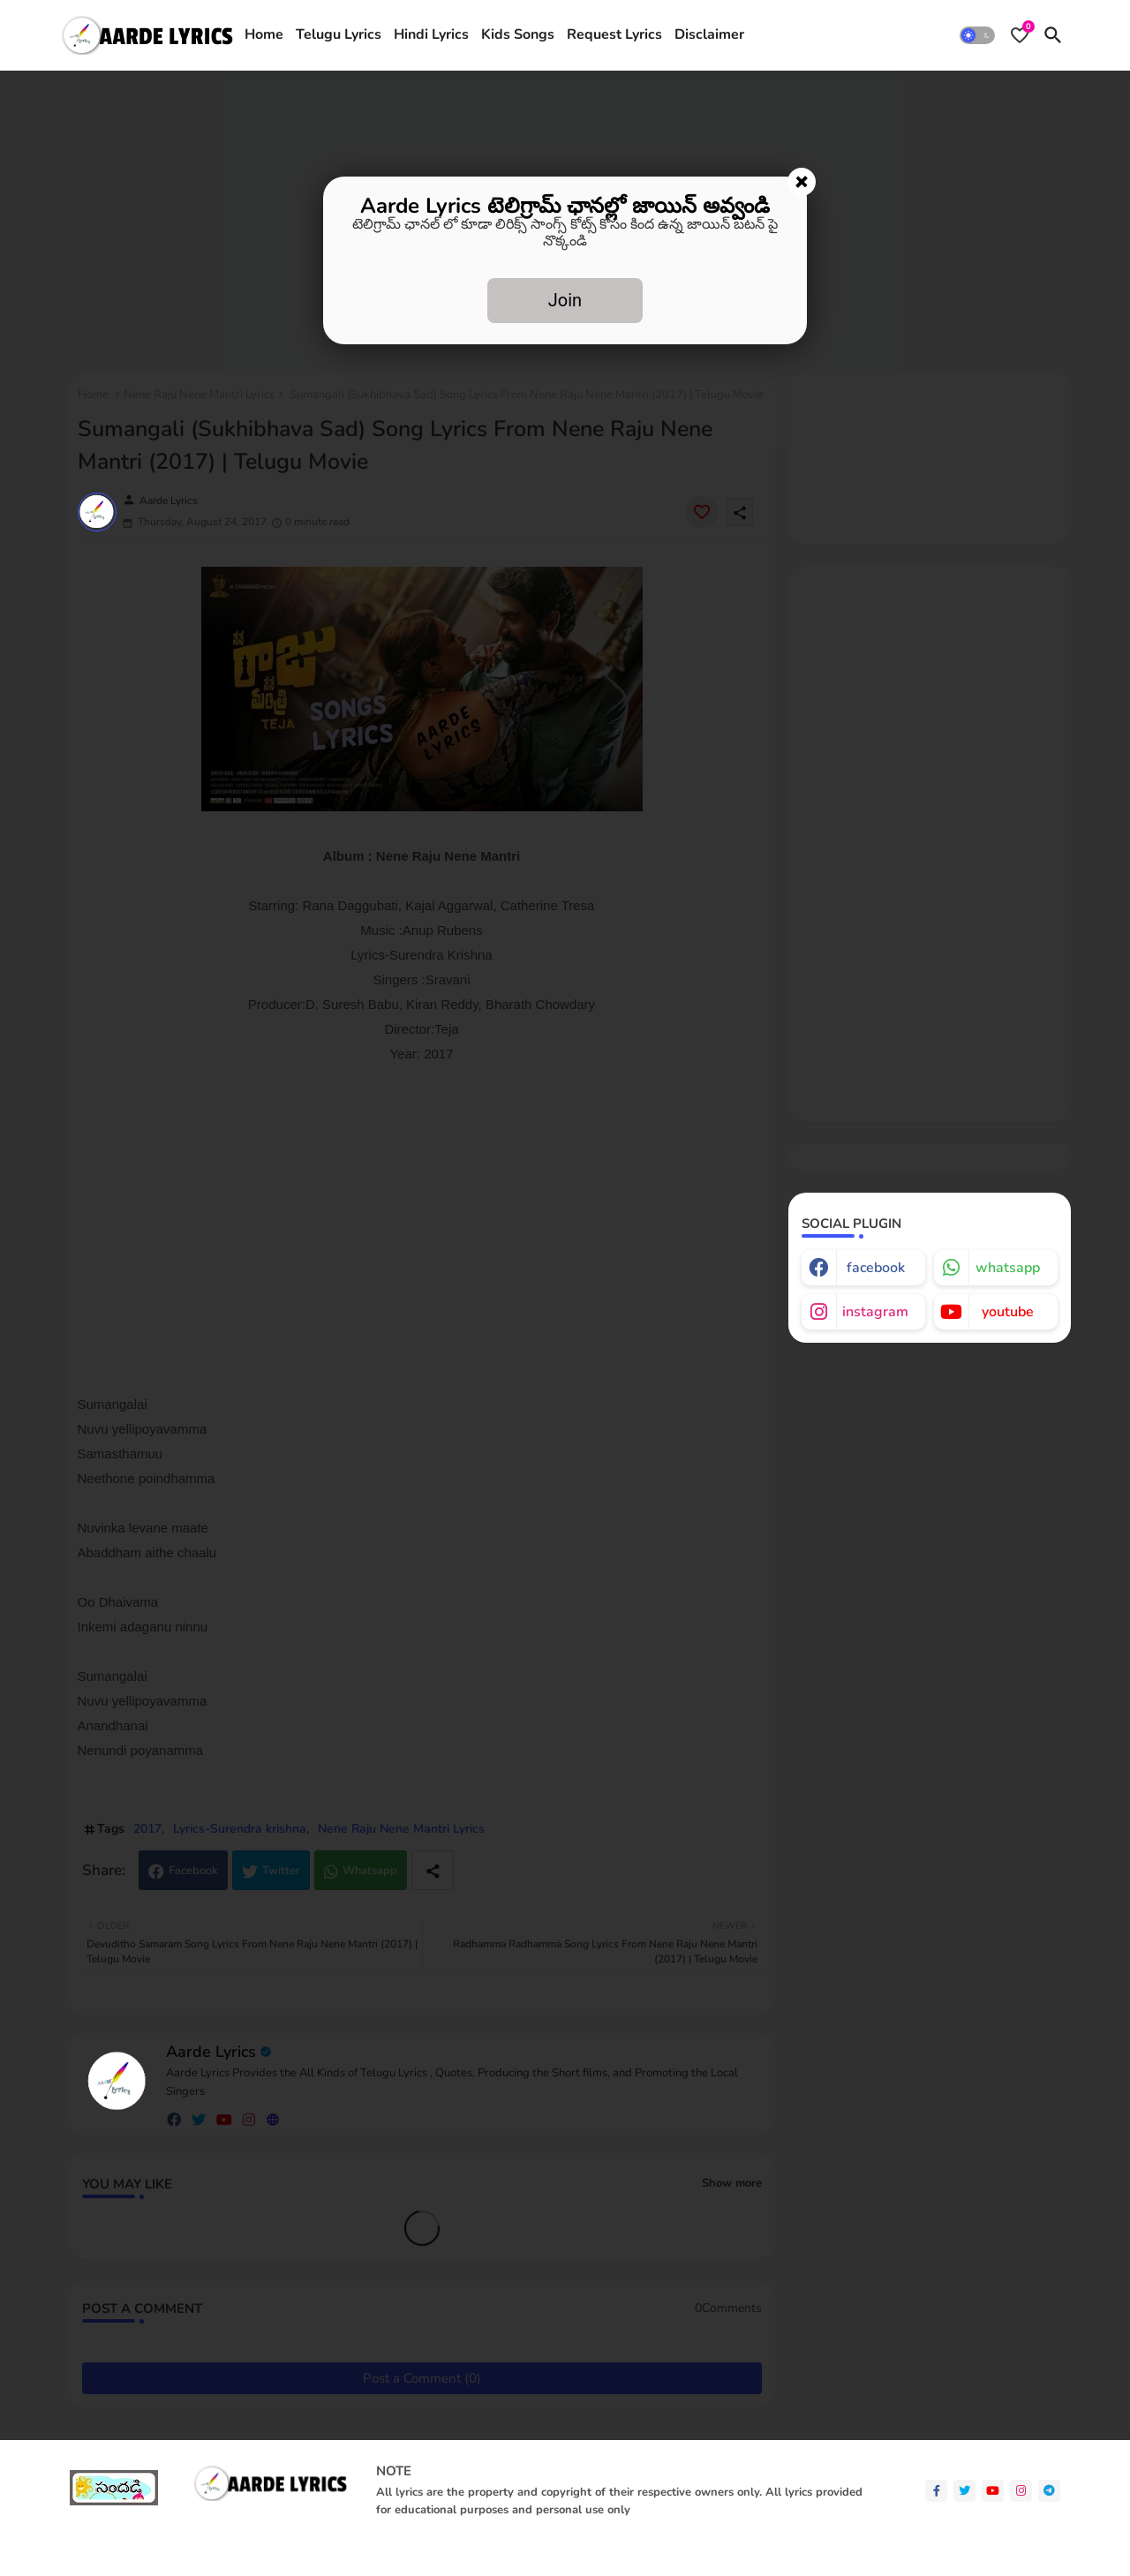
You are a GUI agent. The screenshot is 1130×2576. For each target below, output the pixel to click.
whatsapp (1008, 1267)
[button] (977, 35)
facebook (876, 1267)
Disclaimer (709, 34)
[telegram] (1049, 2491)
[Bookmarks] (1019, 35)
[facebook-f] (936, 2491)
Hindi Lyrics (431, 34)
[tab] (264, 35)
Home (264, 34)
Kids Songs (517, 34)
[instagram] (1021, 2491)
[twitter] (964, 2491)
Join (565, 300)
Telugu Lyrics (338, 34)
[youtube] (993, 2491)
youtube (1008, 1312)
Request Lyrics (614, 34)
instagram (875, 1312)
